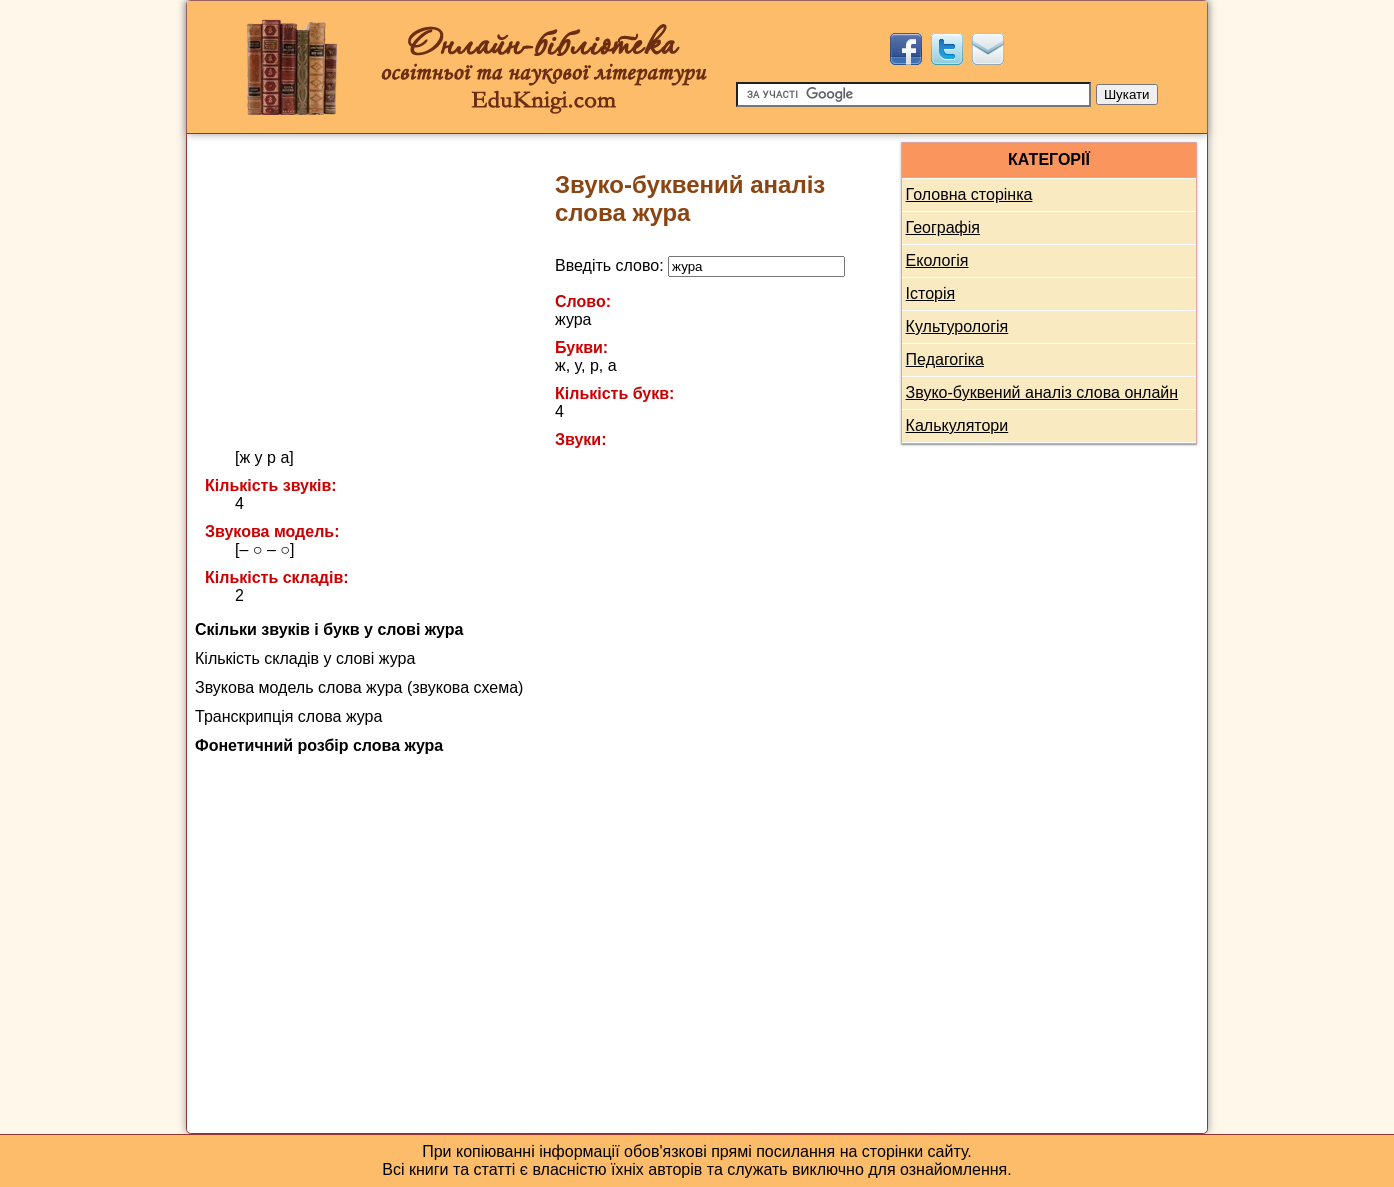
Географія (943, 227)
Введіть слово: (700, 265)
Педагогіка (945, 359)
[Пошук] (913, 94)
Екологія (937, 260)
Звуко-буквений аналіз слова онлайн (1042, 392)
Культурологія (957, 326)
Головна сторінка (969, 194)
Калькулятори (957, 425)
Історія (931, 293)
